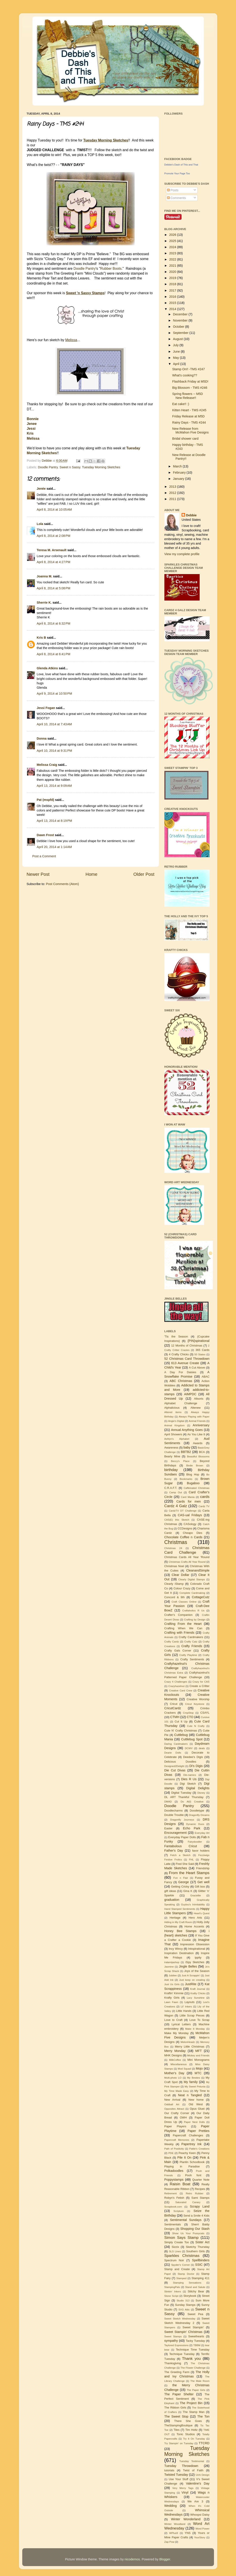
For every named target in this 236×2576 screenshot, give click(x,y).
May (176, 357)
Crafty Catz (190, 1641)
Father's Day (173, 1850)
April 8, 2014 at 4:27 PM (53, 562)
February (180, 472)
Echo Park (191, 1828)
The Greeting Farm (177, 2372)
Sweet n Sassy (69, 467)
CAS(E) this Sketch (176, 1519)
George (183, 1882)
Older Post (143, 874)
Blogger (164, 2559)
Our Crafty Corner (176, 2113)
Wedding (170, 2505)
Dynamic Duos (195, 1824)
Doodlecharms (173, 1810)
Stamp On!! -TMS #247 (188, 369)
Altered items (173, 1412)
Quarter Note (201, 2179)
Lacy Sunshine (196, 1997)
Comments (176, 198)
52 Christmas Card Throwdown (187, 1358)
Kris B (41, 637)
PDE (171, 2153)
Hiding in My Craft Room (178, 1922)
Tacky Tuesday (195, 2340)
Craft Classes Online (184, 1601)
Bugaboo (193, 1483)
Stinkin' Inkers (172, 2291)
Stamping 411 (200, 2278)
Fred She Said (185, 1864)
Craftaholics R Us (193, 1610)
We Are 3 (195, 2501)
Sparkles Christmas (182, 2255)
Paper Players (175, 2126)
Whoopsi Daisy (199, 2514)
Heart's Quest (201, 1913)
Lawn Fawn (171, 2002)
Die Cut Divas (175, 1770)
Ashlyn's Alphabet (176, 1439)
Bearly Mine (172, 1456)
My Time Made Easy (176, 2091)
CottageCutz (201, 1597)
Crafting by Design (194, 1619)
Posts (172, 190)
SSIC (199, 2264)
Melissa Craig (47, 764)
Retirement (170, 2193)
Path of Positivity (174, 2148)
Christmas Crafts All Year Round (187, 1561)
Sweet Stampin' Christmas (183, 2332)
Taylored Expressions (176, 2345)
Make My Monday (176, 2033)
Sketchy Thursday (197, 2247)
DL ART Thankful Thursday (184, 1797)
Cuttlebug (181, 1735)
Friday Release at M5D (188, 416)
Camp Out (175, 1492)
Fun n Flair (180, 1878)
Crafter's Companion (178, 1614)
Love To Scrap (200, 2020)
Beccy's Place (180, 1461)
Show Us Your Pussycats (188, 2233)
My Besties (193, 2077)
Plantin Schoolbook (192, 2162)
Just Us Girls (172, 1984)
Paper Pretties (199, 2131)
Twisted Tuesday (176, 2474)
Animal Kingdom (174, 1425)
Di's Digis (196, 1766)
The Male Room (200, 2381)
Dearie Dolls (172, 1752)
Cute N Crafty (196, 1726)
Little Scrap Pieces (192, 2015)
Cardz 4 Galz (175, 1506)
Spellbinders (200, 2260)
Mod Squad (184, 2068)
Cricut (173, 1704)
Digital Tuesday (181, 1792)
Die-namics (189, 1775)
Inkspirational (196, 1948)
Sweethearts (196, 2336)
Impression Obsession (195, 1944)
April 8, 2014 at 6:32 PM (53, 623)
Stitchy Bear (196, 2291)
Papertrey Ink (191, 2144)
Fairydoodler (195, 1841)
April (176, 364)
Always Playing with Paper (194, 1416)
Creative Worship (198, 1699)
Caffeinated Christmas (196, 1488)
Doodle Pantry (85, 268)
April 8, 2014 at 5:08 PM (53, 588)
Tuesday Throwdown (181, 2466)
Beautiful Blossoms (198, 1456)
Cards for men (188, 1501)
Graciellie (195, 1895)
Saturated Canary (188, 2202)
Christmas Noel (174, 1566)
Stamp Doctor (186, 2274)
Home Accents (194, 1926)
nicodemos (132, 2559)
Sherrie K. (44, 602)
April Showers (173, 1434)
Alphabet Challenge (180, 1403)
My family (191, 2082)
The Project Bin (191, 2403)
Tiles (177, 2429)
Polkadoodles (173, 2170)
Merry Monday (175, 2051)
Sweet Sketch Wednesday (179, 2318)
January (179, 478)
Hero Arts (195, 1917)
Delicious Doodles (180, 1761)
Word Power (202, 2528)
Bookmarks (186, 1479)
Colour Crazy (181, 1588)
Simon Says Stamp (181, 2237)
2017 (173, 290)
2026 (173, 234)
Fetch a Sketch (180, 1855)
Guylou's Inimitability (193, 1904)
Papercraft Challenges (188, 2135)
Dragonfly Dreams (199, 1815)
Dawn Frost (45, 835)
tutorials (169, 2470)
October (179, 326)
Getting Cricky (180, 1886)
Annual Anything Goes (187, 1430)
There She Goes (188, 2421)
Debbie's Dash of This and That (181, 164)
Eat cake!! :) (180, 404)
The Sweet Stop (176, 2416)
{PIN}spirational (198, 1341)
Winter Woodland (175, 2524)
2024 (173, 247)
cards (204, 1496)
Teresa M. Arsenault (52, 550)
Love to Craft (173, 2020)
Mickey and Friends (198, 2055)
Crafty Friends (191, 1646)
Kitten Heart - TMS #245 (189, 410)
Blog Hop (192, 1474)
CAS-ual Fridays (190, 1515)
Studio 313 (183, 2300)
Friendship (202, 1868)
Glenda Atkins (47, 668)
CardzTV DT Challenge (183, 1510)
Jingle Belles (188, 1966)
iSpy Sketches (194, 1962)
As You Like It (196, 1434)
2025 (173, 241)
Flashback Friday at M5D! (190, 381)
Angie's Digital (176, 1421)
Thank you (191, 2358)
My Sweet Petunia (195, 2086)
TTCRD (204, 2443)
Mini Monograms (198, 2059)
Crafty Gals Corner (177, 1650)
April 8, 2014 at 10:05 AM (54, 509)
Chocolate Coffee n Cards (183, 1537)
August (178, 339)
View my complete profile (182, 554)
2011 (173, 499)
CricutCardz (172, 1708)
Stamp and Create (177, 2269)
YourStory (199, 2537)
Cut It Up (181, 1721)
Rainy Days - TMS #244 (189, 422)
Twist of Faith (193, 2470)
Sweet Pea (195, 2314)
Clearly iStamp (174, 1583)
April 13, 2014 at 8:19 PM (54, 820)
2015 (173, 303)
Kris (30, 433)
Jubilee (173, 1975)
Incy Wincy (176, 1948)
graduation (171, 1899)
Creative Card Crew (180, 1690)
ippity (198, 1957)
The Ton (203, 2416)
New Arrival (172, 2099)
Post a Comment (44, 856)
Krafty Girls (172, 1997)
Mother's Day (174, 2073)
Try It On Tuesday (194, 2438)
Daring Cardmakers (176, 1744)
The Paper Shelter (179, 2394)
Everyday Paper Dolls (182, 1837)
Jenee (32, 424)
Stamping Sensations (187, 2282)
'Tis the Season (176, 1336)
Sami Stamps (200, 2197)
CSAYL (205, 1712)
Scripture (178, 2211)
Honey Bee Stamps (180, 1931)
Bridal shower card (185, 438)
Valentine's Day (198, 2483)
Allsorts (198, 1398)
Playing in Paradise (182, 2166)
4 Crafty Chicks (179, 1354)
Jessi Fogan (46, 708)
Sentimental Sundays (186, 2220)
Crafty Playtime (188, 1655)
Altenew (195, 1407)
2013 (173, 486)
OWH (183, 2117)
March (178, 466)
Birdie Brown (194, 1465)
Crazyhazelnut (176, 1686)
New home (196, 2099)
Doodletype (197, 1810)
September (181, 333)
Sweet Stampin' (193, 2327)
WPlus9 (173, 2533)
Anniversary (201, 1425)
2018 (173, 284)
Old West (196, 2104)
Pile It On (184, 2157)
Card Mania (188, 1497)
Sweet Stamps (173, 2336)
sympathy (171, 2340)
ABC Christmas (180, 1381)
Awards (198, 1443)
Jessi (31, 428)
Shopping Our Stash (194, 2228)
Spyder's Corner (180, 2265)
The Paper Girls (196, 2390)
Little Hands (183, 2010)
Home (91, 874)
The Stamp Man (193, 2412)
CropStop (188, 1712)
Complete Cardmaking (192, 1593)
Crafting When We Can (183, 1628)
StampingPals (172, 2287)
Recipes (200, 2189)
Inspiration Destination (179, 1953)
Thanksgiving (172, 2363)
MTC (198, 2073)
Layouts (189, 2002)
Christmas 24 (173, 1548)
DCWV (189, 1748)
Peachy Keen (187, 2153)
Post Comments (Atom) (62, 884)
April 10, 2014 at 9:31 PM (54, 750)
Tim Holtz (191, 2429)
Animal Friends (197, 1421)
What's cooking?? (184, 375)
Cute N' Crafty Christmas (180, 1730)
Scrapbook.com (173, 2206)
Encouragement (175, 1832)
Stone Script (171, 2296)
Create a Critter (200, 1686)
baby (186, 1447)
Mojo (199, 2068)
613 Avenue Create (185, 1363)
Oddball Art (171, 2104)
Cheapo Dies (192, 1532)
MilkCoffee (175, 2060)
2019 (173, 278)
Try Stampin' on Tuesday (178, 2443)
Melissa (33, 438)
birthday (171, 1469)
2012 (173, 493)
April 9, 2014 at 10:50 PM (54, 693)
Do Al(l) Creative (192, 1801)
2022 (173, 259)
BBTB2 (186, 1452)
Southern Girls (195, 2251)
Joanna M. (44, 576)
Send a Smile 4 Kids (197, 2215)
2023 (173, 253)
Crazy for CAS (200, 1681)
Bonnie (33, 419)
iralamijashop (171, 1962)
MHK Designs (173, 2055)
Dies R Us (189, 1779)
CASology (190, 1524)
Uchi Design (203, 2475)
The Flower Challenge (193, 2367)
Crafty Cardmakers (191, 1637)
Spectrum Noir (174, 2260)
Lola (40, 524)
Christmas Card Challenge (187, 1550)
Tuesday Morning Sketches (101, 467)
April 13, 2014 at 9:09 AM (54, 785)
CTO (190, 1717)
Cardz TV (204, 1506)
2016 (173, 296)
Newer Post (38, 874)
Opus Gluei (197, 2108)
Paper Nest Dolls (194, 2122)
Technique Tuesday (182, 2354)
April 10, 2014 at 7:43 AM (54, 724)
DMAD (168, 1801)
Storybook (189, 2295)
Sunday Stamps (185, 2304)
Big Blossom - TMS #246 (189, 387)
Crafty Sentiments (192, 1659)
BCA (202, 1452)
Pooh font (193, 2175)
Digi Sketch (188, 1783)
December (180, 314)
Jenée (41, 488)
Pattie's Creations (199, 2148)
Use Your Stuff (178, 2479)
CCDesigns (185, 1528)
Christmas (175, 1542)
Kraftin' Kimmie (174, 1993)
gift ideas (170, 1891)
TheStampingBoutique (178, 2425)
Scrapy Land (200, 2206)
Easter (168, 1828)
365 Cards (202, 1350)
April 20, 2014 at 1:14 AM (54, 847)
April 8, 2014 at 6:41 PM (53, 654)
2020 (173, 271)
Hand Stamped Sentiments (179, 1909)
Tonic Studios (186, 2434)
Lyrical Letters (181, 2024)
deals (202, 1748)
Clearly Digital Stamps (191, 1579)
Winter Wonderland (186, 2519)
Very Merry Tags (182, 2488)
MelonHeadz (188, 2042)
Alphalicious (172, 1407)
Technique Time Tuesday (192, 2349)
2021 (173, 265)
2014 (173, 309)
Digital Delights (198, 1788)
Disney (201, 1792)
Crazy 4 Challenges (175, 1681)
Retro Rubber (194, 2193)
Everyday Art (202, 1833)
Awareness (171, 1447)
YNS (188, 2533)
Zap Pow (169, 2542)
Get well (203, 1882)
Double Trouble (174, 1815)
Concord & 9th (174, 1597)
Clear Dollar (180, 1575)
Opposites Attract (174, 2108)
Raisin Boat (180, 2184)
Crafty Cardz (171, 1641)
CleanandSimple (198, 1570)
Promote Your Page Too (177, 173)
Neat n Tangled (190, 2095)
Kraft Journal (197, 1989)
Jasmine (169, 1966)
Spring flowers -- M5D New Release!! (187, 395)
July (176, 345)
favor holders (201, 1850)
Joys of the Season (197, 1971)
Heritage (175, 1917)
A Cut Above (197, 1367)
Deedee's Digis (193, 1757)
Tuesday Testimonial (191, 2461)
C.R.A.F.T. (170, 1488)
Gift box (200, 1886)
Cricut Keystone (194, 1704)
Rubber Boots (111, 268)
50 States (199, 1354)
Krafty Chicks (197, 1993)
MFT (198, 2051)
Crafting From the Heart (183, 1624)
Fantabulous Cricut (180, 1846)
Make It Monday (195, 2028)
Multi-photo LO (173, 2077)
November (180, 320)
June (177, 351)
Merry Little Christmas (189, 2046)
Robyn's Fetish (174, 2197)
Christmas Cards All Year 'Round (187, 1557)
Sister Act (202, 2242)
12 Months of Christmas (186, 1345)
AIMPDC (190, 1394)
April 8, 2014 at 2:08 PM (53, 536)
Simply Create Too (176, 2242)
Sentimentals (172, 2224)
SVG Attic (184, 2309)
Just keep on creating (192, 1980)
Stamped (181, 2278)
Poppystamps (174, 2179)
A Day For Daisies (180, 1372)
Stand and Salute (195, 2287)
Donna (42, 738)
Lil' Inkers (186, 2006)
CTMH (174, 1717)
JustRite (190, 1984)
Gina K (187, 1891)
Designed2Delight (174, 1766)
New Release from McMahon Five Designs (190, 430)
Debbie (191, 515)
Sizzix (175, 2247)
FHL (191, 1859)
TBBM (196, 2345)
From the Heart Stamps (189, 1873)
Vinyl (185, 2492)
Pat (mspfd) (45, 800)
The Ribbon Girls (175, 2407)
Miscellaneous (179, 2064)
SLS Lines (175, 2251)
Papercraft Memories (176, 2140)
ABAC (205, 1376)
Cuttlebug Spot (192, 1739)
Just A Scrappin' (191, 1975)
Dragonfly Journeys (182, 1819)
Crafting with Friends (179, 1632)
